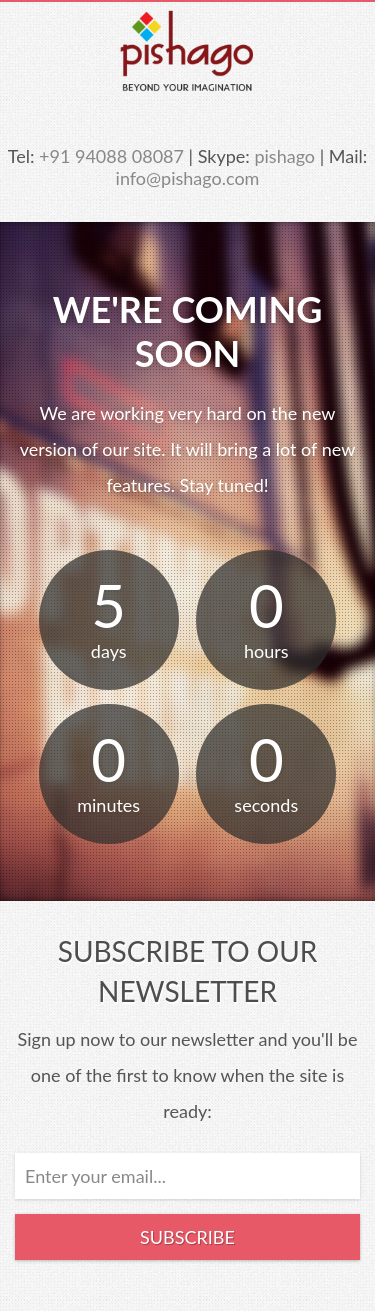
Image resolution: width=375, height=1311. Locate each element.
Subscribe (187, 1237)
